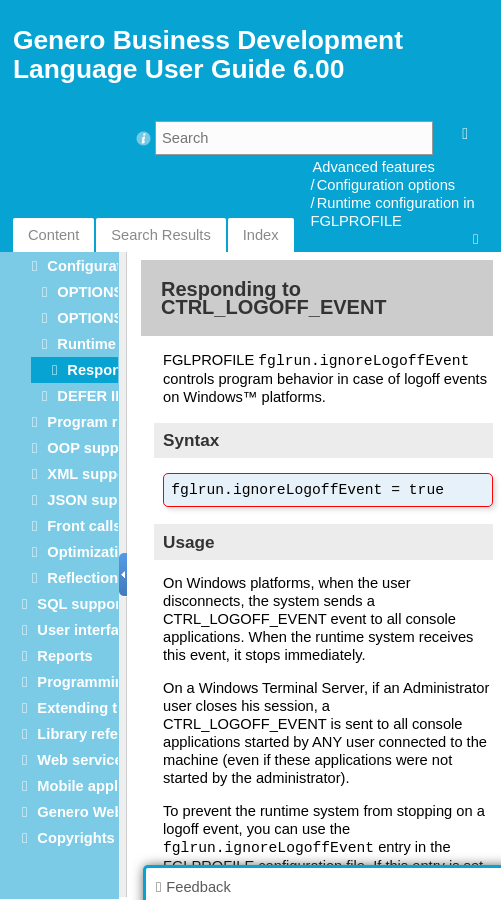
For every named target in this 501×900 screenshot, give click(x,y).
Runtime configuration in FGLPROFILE (393, 212)
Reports (64, 656)
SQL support (81, 604)
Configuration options (386, 185)
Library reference (97, 734)
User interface (86, 630)
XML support (91, 474)
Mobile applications (105, 786)
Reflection (82, 578)
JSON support (96, 500)
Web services (83, 760)
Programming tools (104, 682)
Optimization (91, 552)
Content (53, 235)
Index (261, 235)
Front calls (84, 526)
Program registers (110, 422)
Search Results (160, 235)
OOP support (92, 448)
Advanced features (374, 167)
